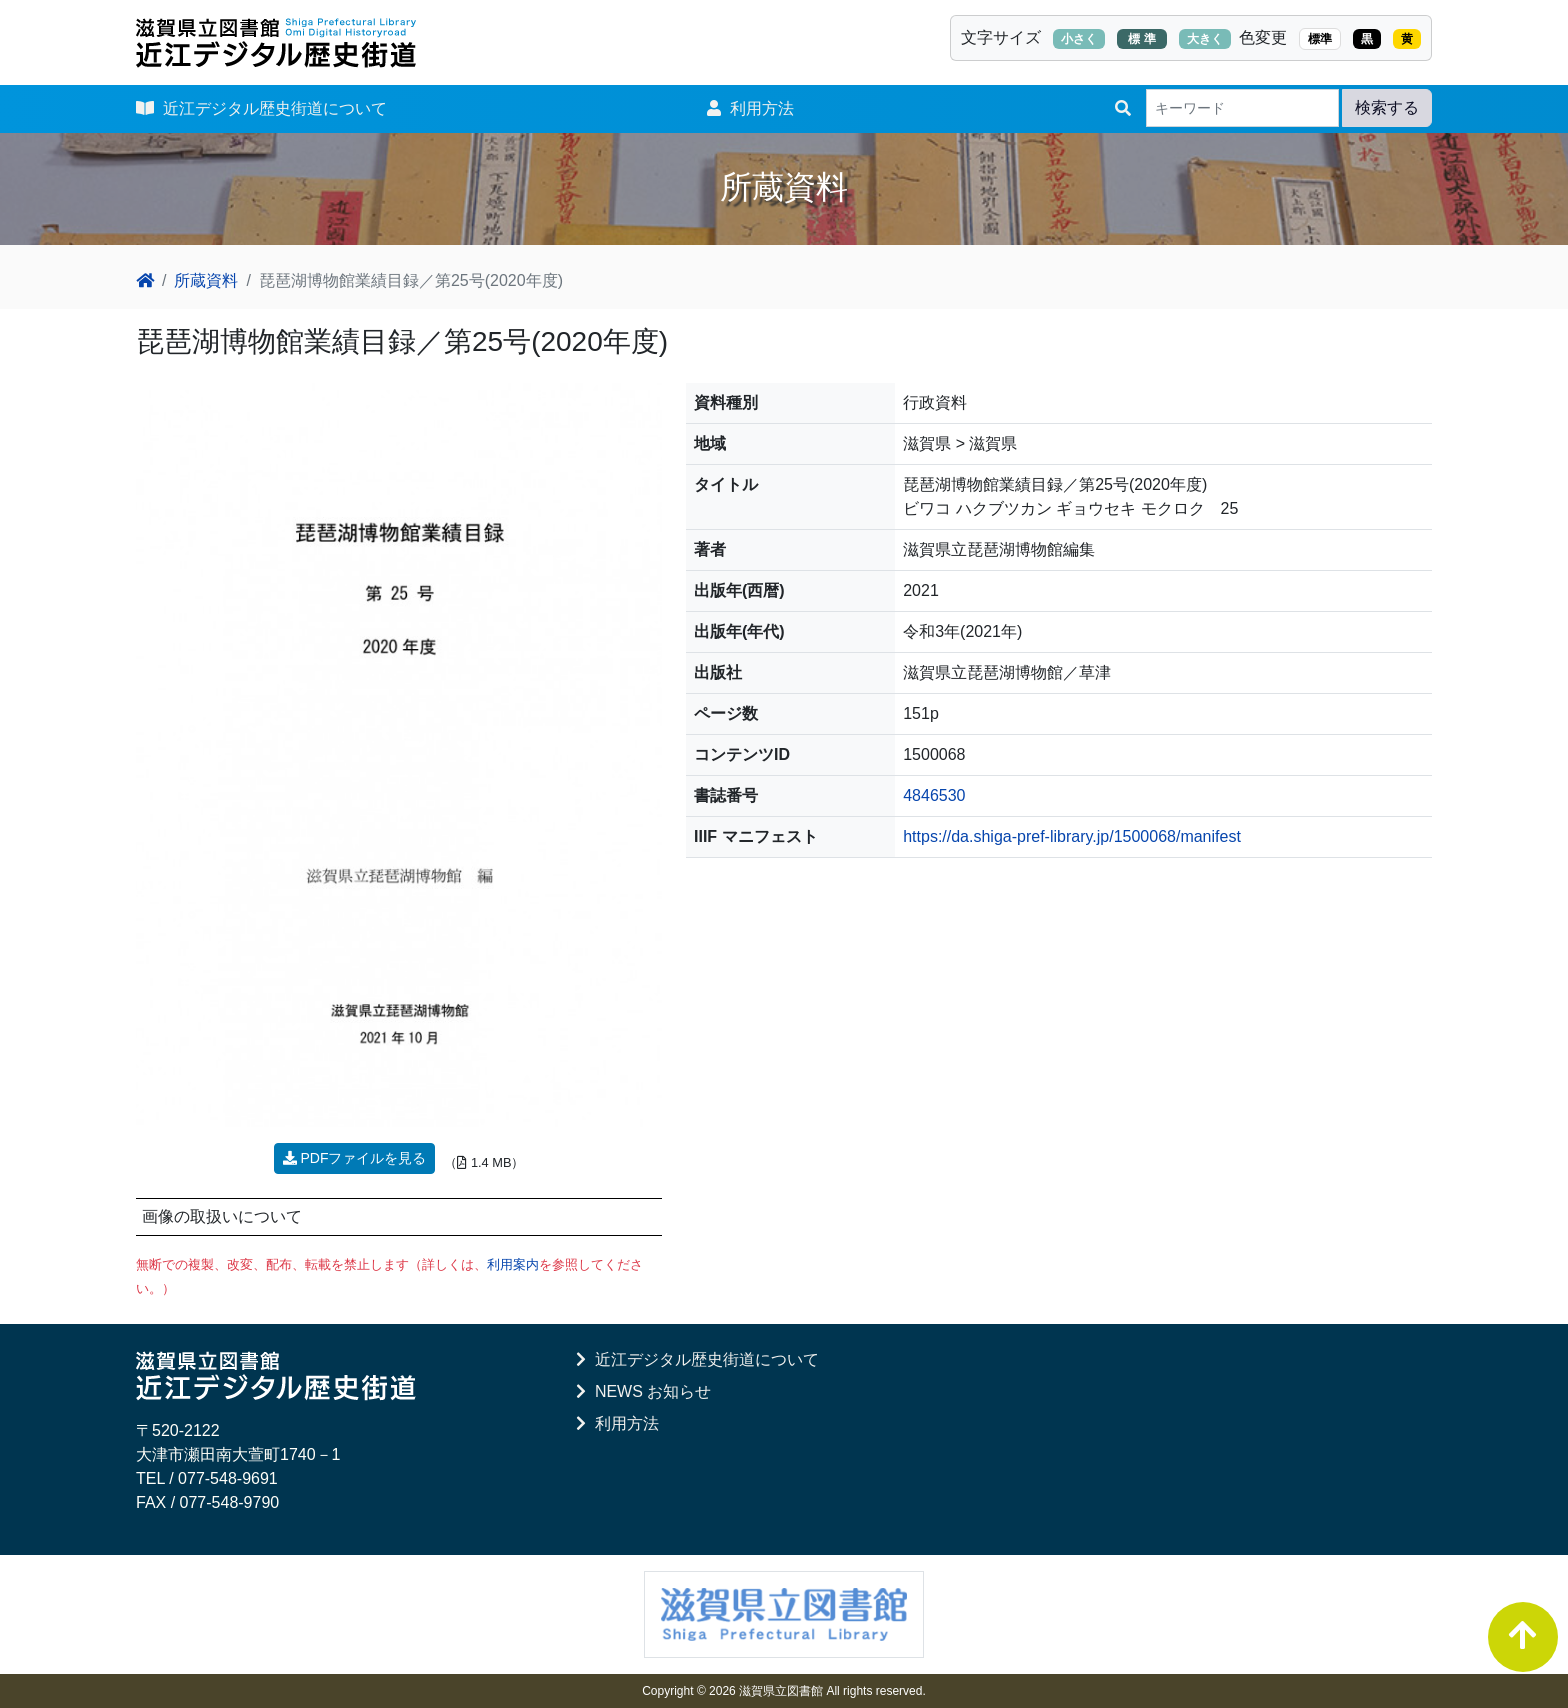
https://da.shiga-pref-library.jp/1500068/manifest (1072, 836)
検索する (1387, 107)
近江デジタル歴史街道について (261, 108)
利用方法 (750, 108)
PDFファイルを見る (355, 1158)
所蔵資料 (206, 280)
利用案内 (513, 1264)
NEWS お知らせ (643, 1391)
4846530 (934, 795)
